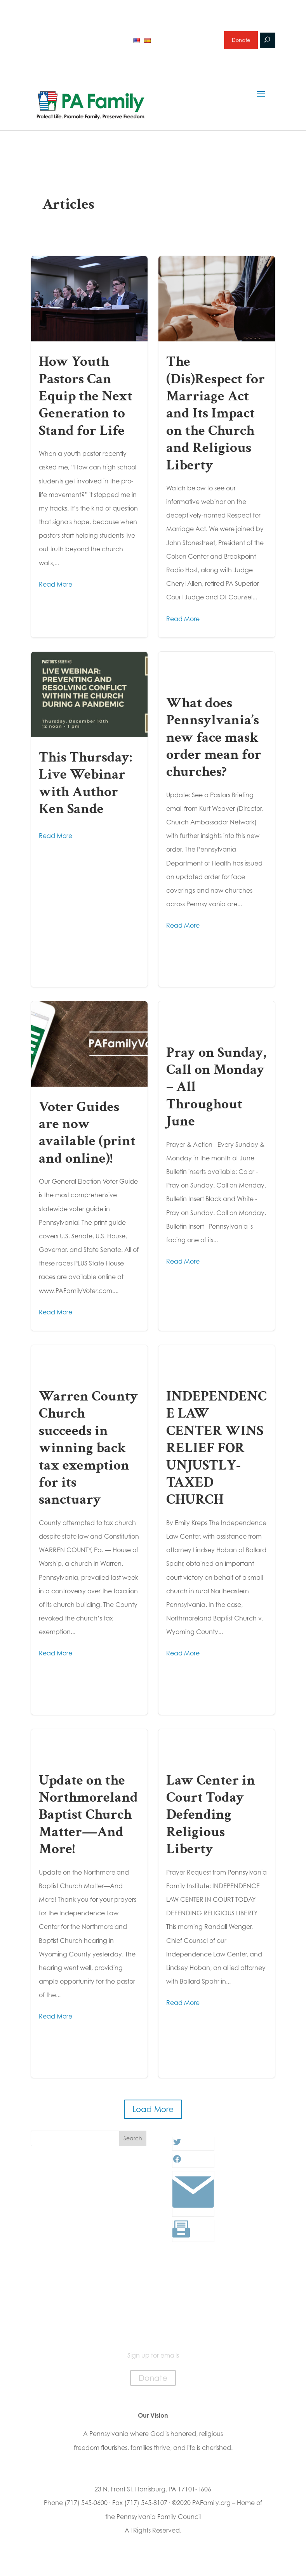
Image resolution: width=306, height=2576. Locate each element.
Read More (55, 592)
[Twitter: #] (177, 2152)
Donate (240, 44)
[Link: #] (193, 2218)
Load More (153, 2117)
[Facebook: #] (177, 2169)
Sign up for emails (186, 44)
